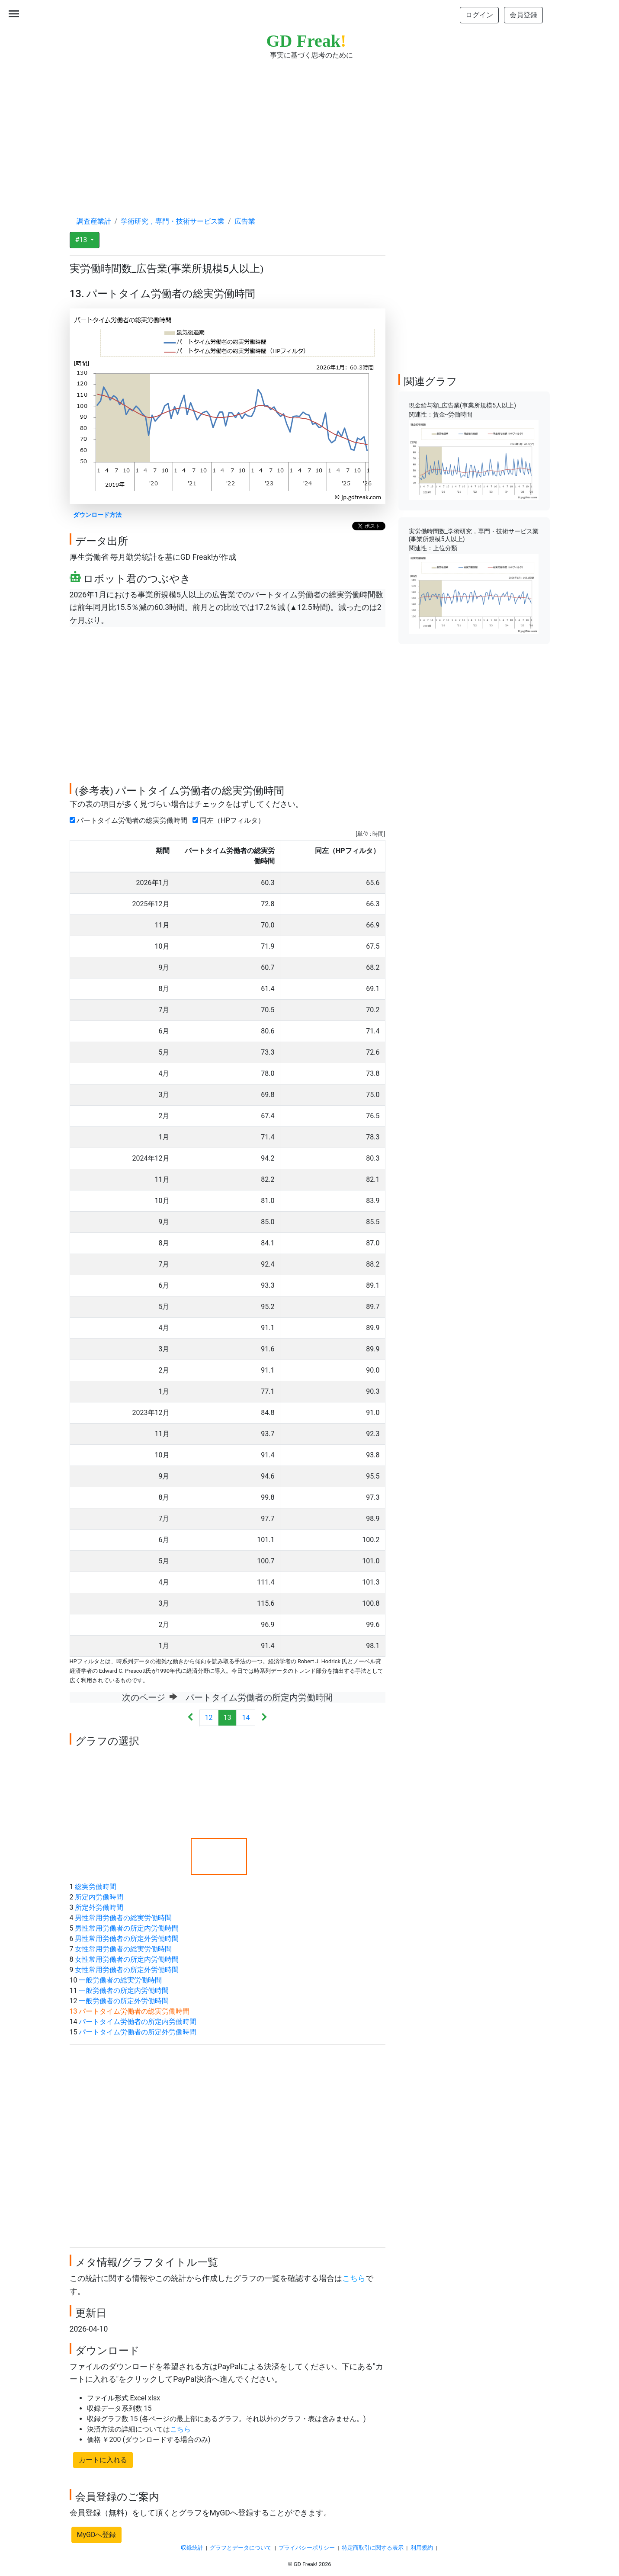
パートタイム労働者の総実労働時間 (130, 820)
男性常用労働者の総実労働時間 (123, 1918)
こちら (354, 2278)
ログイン (479, 15)
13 (227, 1717)
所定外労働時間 (99, 1907)
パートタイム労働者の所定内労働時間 (137, 2022)
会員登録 (523, 15)
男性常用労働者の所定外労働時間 (127, 1938)
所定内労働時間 (99, 1897)
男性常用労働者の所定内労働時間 (127, 1928)
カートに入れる (103, 2460)
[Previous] (190, 1718)
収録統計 (192, 2547)
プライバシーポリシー (307, 2547)
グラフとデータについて (241, 2547)
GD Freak (306, 41)
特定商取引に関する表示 (373, 2547)
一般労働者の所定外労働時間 (124, 2001)
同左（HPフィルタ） (230, 820)
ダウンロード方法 (97, 515)
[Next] (264, 1718)
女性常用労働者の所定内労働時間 (127, 1959)
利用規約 (422, 2547)
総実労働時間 (95, 1887)
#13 (82, 240)
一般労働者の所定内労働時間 (124, 1990)
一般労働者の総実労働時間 (120, 1980)
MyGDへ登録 (96, 2535)
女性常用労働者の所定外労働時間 (127, 1970)
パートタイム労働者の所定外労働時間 (137, 2032)
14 (246, 1717)
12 (209, 1717)
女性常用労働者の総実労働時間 (123, 1949)
